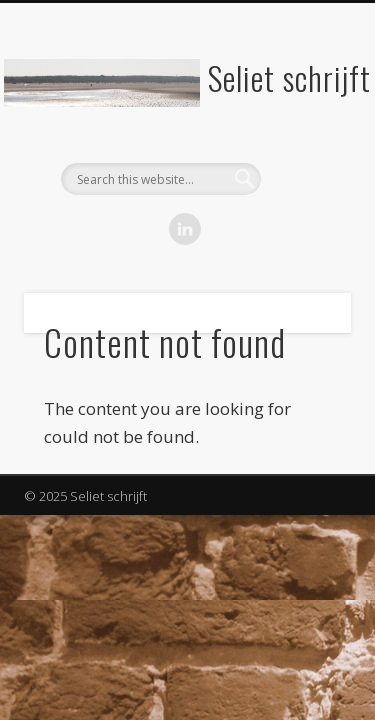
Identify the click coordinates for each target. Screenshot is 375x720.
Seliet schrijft (289, 77)
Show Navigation (303, 179)
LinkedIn (185, 229)
